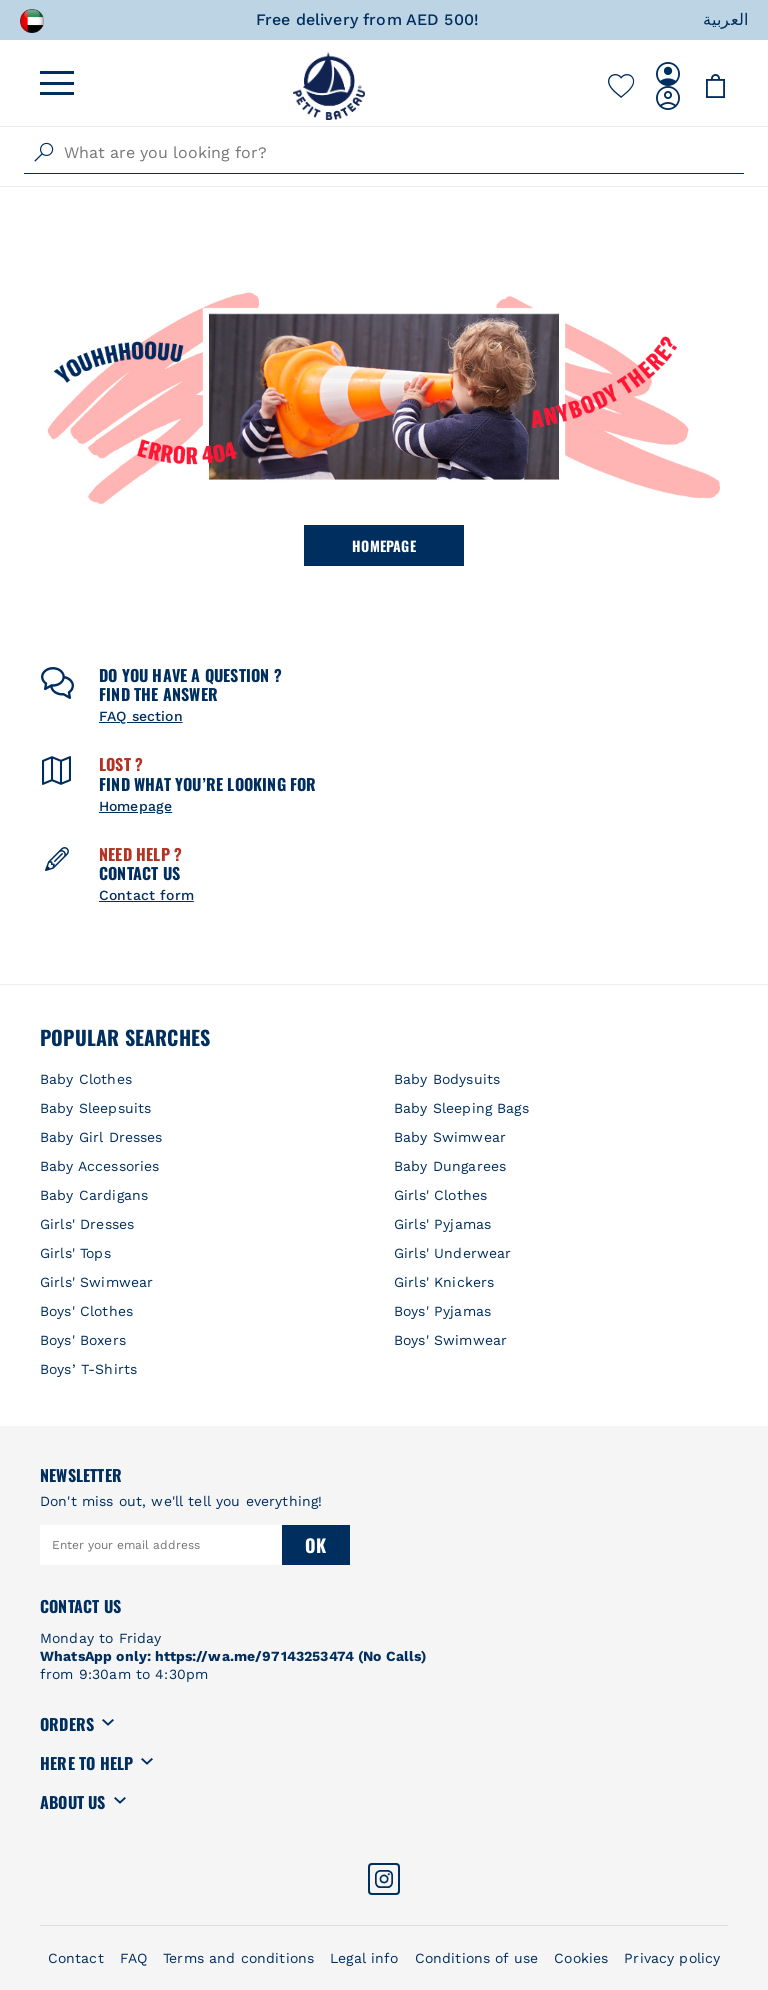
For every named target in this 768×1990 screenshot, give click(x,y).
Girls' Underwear (452, 1253)
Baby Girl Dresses (101, 1137)
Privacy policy (672, 1958)
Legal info (364, 1958)
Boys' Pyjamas (442, 1311)
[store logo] (329, 86)
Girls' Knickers (444, 1282)
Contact (76, 1958)
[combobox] (384, 153)
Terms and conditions (238, 1958)
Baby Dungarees (450, 1166)
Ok (315, 1545)
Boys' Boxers (83, 1340)
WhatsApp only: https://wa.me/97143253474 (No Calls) (233, 1656)
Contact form (146, 895)
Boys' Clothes (86, 1311)
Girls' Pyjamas (442, 1224)
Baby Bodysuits (447, 1079)
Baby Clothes (86, 1079)
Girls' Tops (75, 1253)
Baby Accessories (99, 1166)
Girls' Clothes (440, 1195)
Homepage (384, 545)
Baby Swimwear (450, 1137)
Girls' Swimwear (96, 1282)
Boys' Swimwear (450, 1340)
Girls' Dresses (87, 1224)
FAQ (133, 1958)
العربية (725, 19)
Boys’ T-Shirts (88, 1369)
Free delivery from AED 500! (367, 19)
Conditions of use (477, 1958)
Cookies (581, 1958)
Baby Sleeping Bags (461, 1108)
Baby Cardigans (94, 1195)
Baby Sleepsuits (95, 1108)
